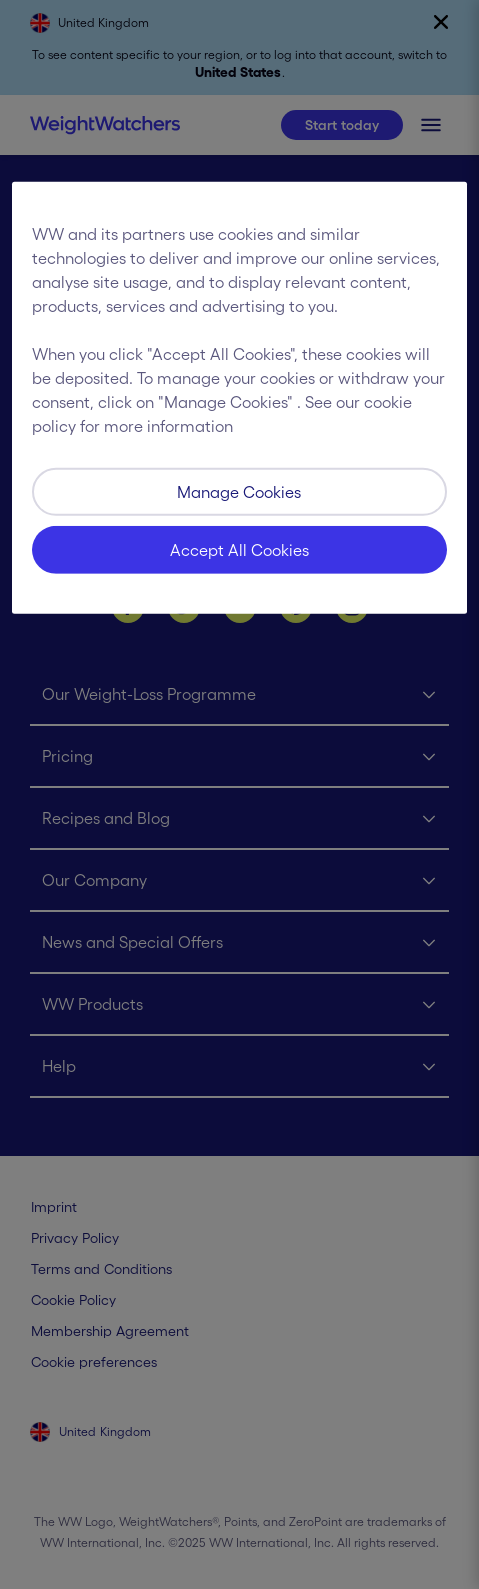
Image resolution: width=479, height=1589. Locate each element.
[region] (239, 398)
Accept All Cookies (239, 550)
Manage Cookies (239, 492)
